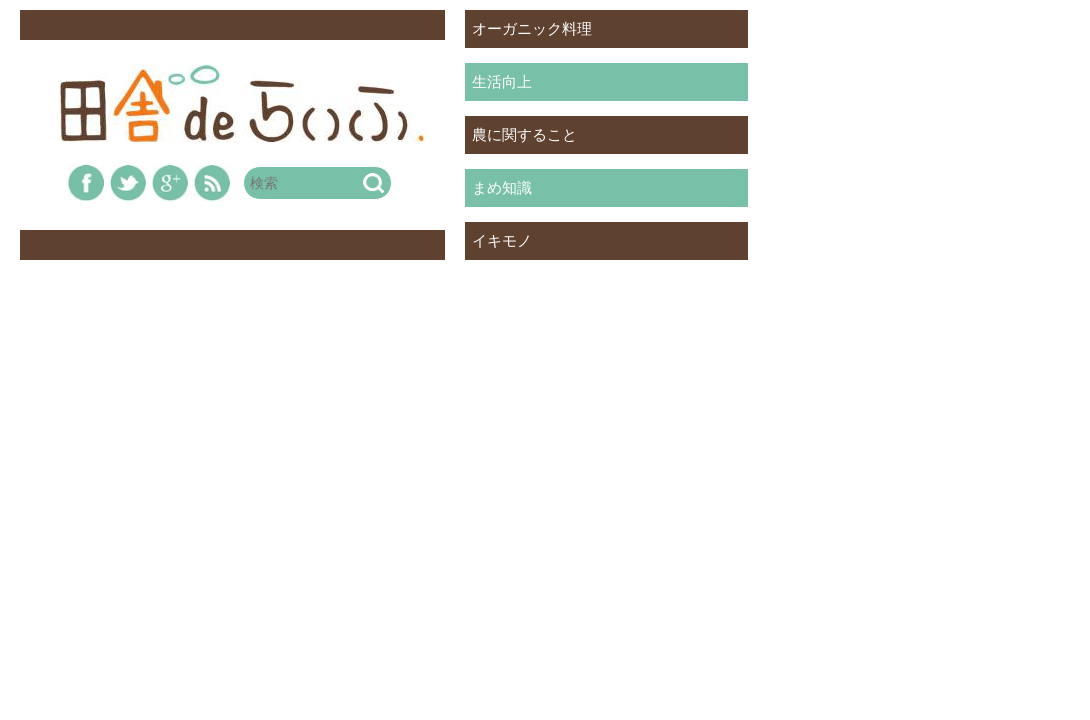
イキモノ (502, 240)
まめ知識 (502, 187)
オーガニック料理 (532, 28)
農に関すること (524, 134)
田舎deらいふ (242, 103)
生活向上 (502, 81)
